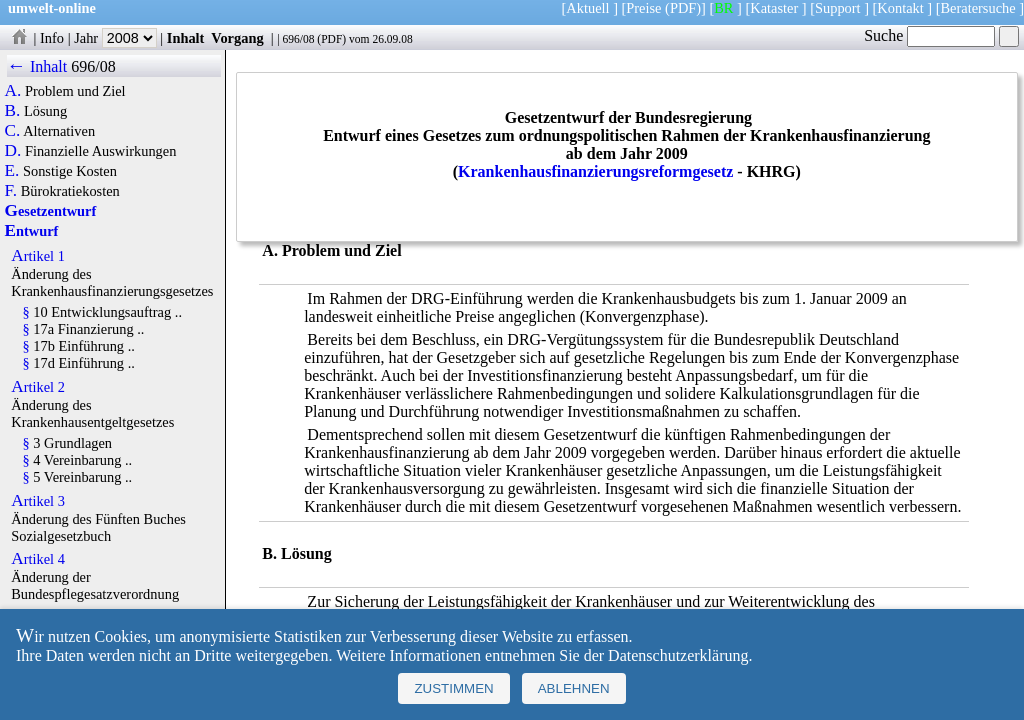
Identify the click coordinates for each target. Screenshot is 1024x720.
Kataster (774, 8)
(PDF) (683, 8)
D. (13, 151)
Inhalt (186, 38)
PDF (331, 39)
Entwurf (32, 231)
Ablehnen (574, 688)
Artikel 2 (38, 387)
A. (13, 91)
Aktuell (587, 8)
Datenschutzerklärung (678, 655)
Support (838, 8)
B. (13, 111)
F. (11, 191)
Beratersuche (978, 8)
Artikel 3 (38, 501)
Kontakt (900, 8)
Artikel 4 (38, 559)
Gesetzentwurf (51, 211)
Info (52, 38)
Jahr (115, 38)
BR (723, 8)
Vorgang (237, 38)
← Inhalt (37, 66)
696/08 (298, 39)
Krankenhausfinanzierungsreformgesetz (595, 171)
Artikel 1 (38, 256)
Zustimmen (453, 688)
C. (13, 131)
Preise (643, 8)
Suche (929, 35)
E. (12, 171)
